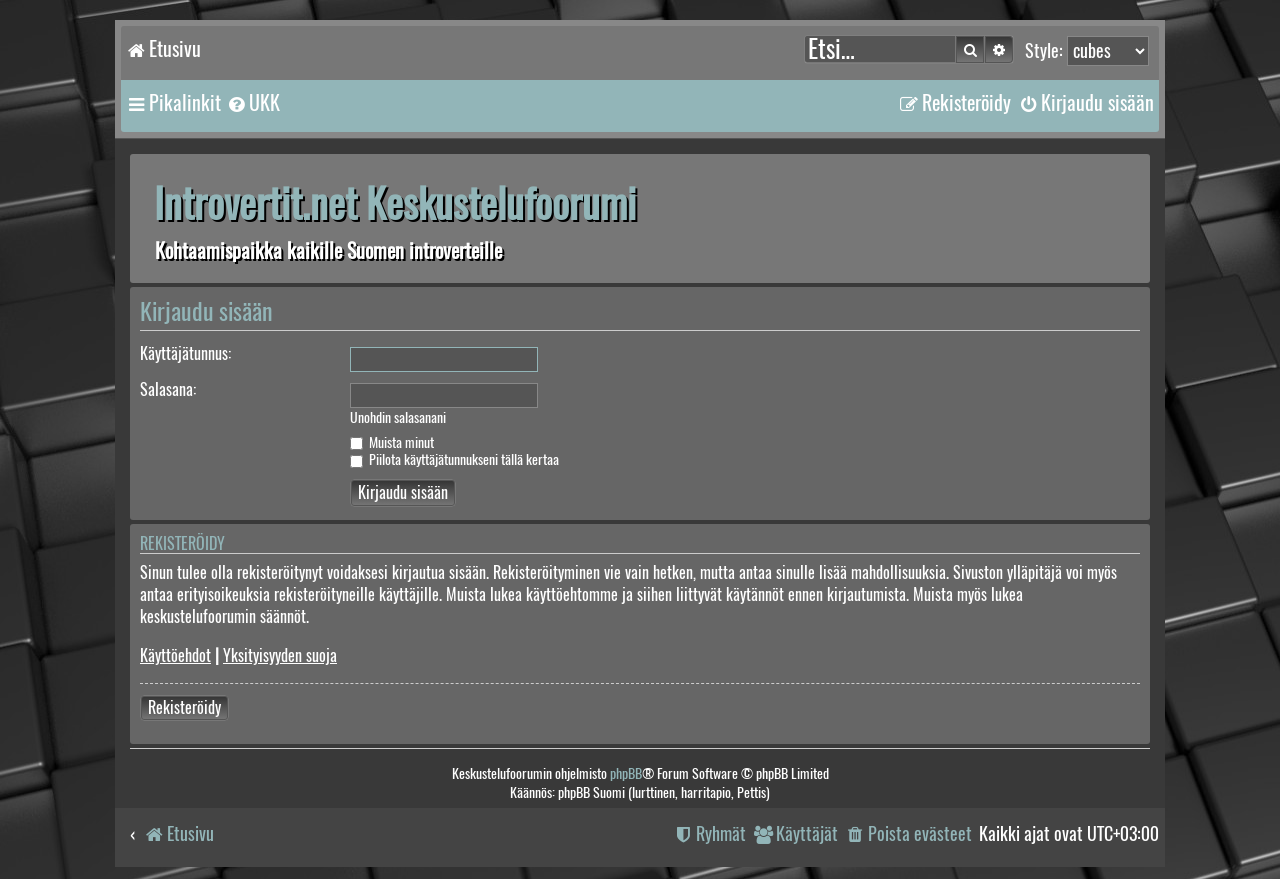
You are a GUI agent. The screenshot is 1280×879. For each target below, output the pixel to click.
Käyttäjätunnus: (185, 353)
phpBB (626, 773)
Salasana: (168, 389)
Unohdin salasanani (398, 418)
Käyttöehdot (175, 655)
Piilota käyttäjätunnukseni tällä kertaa (454, 459)
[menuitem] (253, 103)
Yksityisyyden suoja (280, 655)
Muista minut (392, 442)
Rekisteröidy (184, 707)
